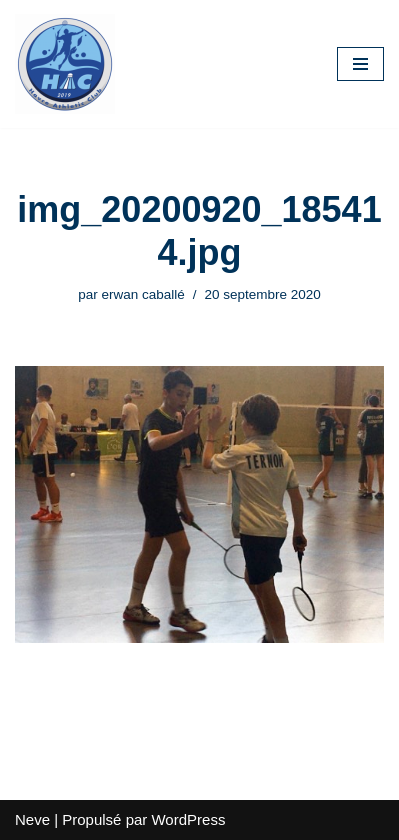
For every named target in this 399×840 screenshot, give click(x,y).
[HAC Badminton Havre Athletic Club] (65, 64)
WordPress (188, 819)
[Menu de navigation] (360, 64)
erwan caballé (142, 294)
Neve (32, 819)
